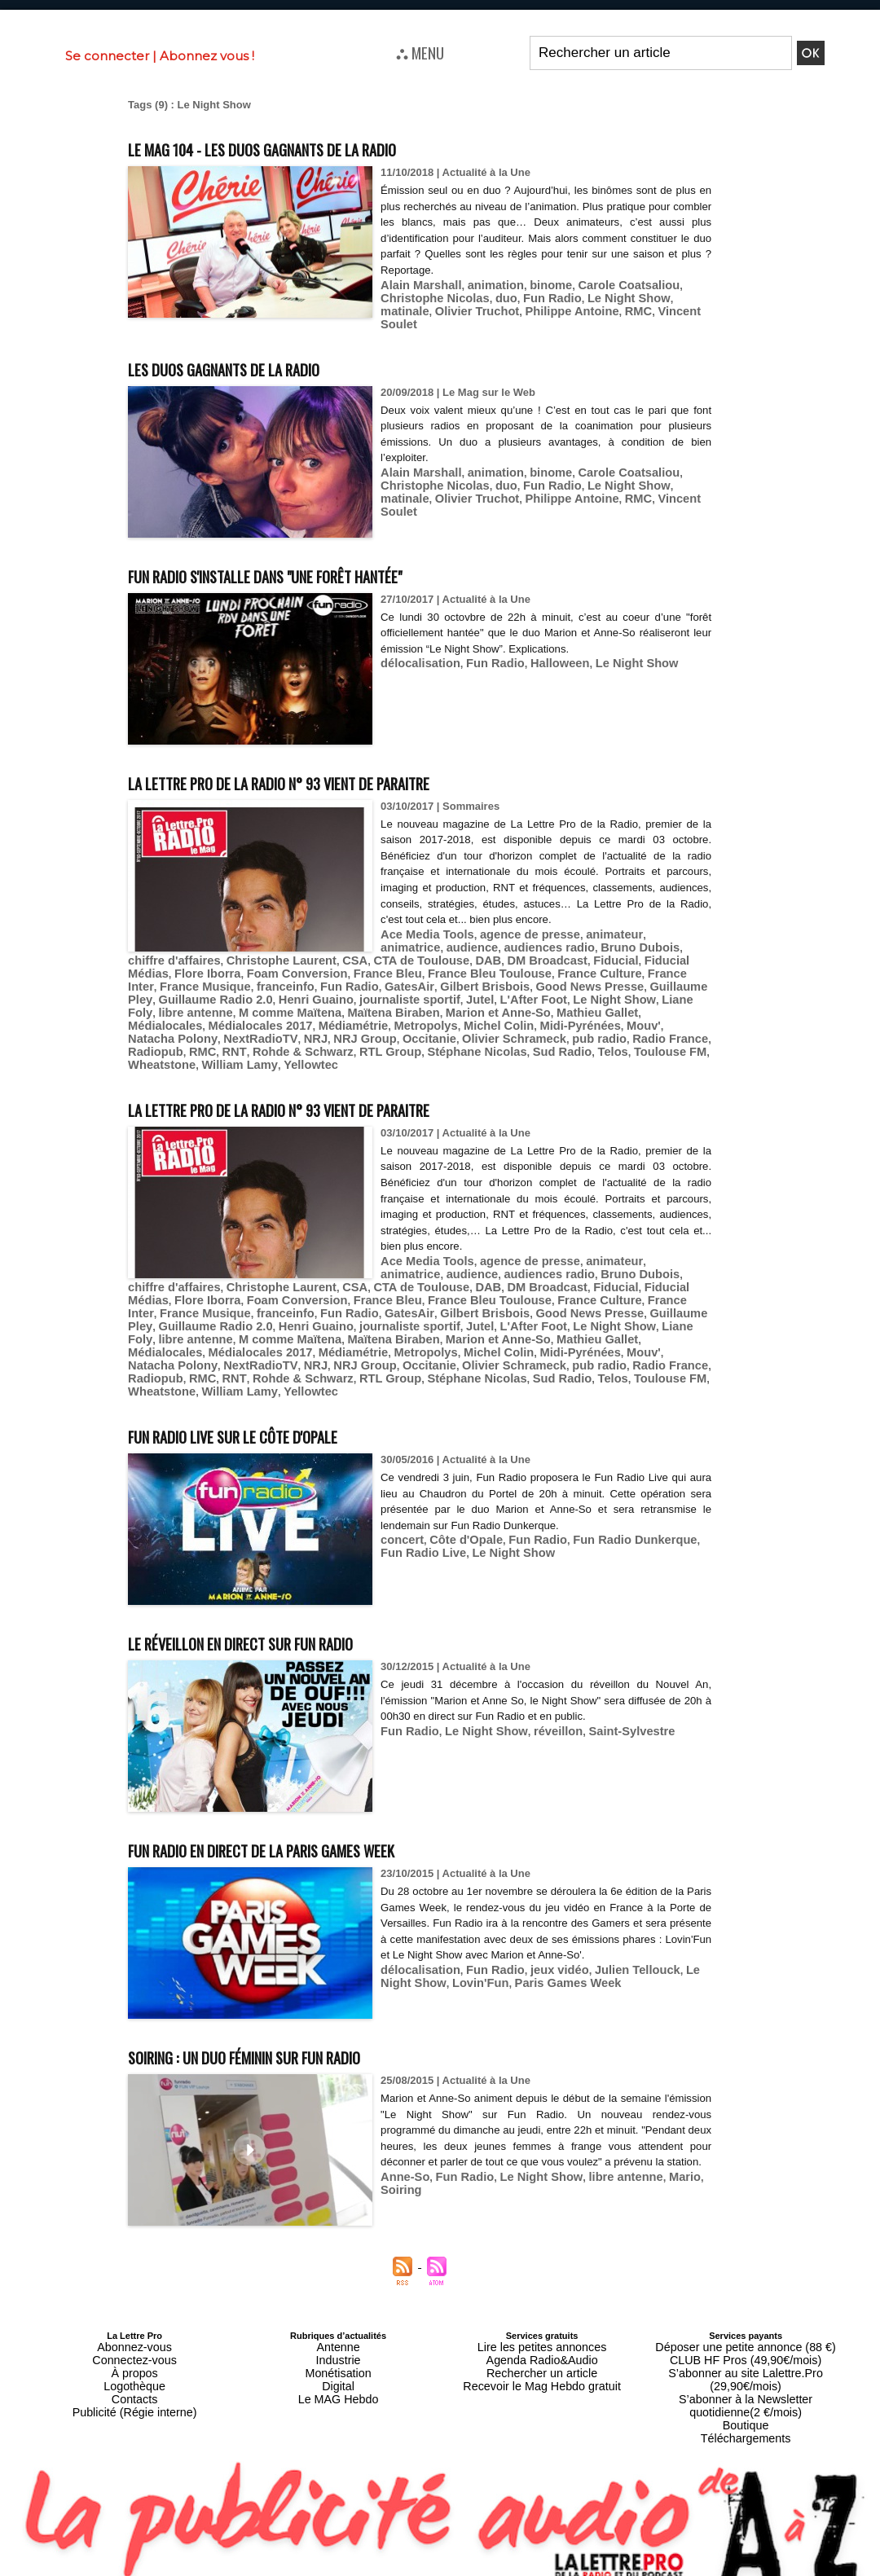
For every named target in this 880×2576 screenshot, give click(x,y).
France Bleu (222, 958)
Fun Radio (476, 297)
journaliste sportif (173, 982)
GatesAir (184, 970)
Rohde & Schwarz (325, 1019)
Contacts (134, 2329)
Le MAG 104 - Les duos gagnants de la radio (311, 147)
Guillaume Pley (437, 970)
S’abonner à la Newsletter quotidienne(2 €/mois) (745, 2324)
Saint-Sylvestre (605, 1675)
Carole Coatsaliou (603, 285)
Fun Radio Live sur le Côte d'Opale (273, 1379)
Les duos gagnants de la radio (258, 354)
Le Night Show (543, 297)
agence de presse (513, 921)
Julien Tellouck (611, 1914)
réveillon (539, 1675)
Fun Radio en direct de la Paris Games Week (313, 1793)
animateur (589, 921)
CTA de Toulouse (302, 945)
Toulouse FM (654, 1019)
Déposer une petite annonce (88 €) (745, 2290)
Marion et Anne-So (174, 994)
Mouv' (196, 1006)
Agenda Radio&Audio (541, 2300)
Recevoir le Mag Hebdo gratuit (542, 2319)
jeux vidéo (541, 1914)
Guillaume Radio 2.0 (531, 970)
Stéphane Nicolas (480, 1019)
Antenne (338, 2290)
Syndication (479, 2568)
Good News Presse (346, 970)
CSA (242, 945)
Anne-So (402, 2137)
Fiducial (477, 945)
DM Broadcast (415, 945)
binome (533, 285)
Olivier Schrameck (561, 1006)
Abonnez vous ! (207, 56)
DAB (362, 945)
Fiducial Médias (542, 945)
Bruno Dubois (554, 933)
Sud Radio (556, 1019)
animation (483, 285)
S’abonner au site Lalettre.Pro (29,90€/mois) (746, 2309)
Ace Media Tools (422, 921)
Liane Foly (424, 982)
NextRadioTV (334, 1006)
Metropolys (571, 994)
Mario (653, 2137)
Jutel (235, 982)
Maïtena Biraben (665, 982)
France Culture (412, 958)
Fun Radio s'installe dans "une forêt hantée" (320, 561)
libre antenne (489, 982)
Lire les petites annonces (542, 2290)
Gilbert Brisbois (253, 970)
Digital (338, 2319)
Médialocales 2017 (423, 994)
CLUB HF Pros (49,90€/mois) (746, 2300)
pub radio (638, 1006)
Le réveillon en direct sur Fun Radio (285, 1586)
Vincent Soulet (581, 309)
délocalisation (416, 650)
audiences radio (473, 933)
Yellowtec (290, 1031)
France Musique (561, 958)
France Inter (485, 958)
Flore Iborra (616, 945)
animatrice (646, 921)
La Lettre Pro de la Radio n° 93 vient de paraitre (338, 768)
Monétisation (338, 2309)
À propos (134, 2309)
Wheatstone (158, 1031)
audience (403, 933)
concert (400, 1485)
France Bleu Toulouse (314, 958)
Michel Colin (636, 994)
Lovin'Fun (440, 1926)
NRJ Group (427, 1006)
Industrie (338, 2300)
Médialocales (339, 994)
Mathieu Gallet (263, 994)
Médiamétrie (507, 994)
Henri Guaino (621, 970)
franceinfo (633, 958)
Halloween (541, 650)
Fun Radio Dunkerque (608, 1485)
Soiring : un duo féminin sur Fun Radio (291, 2000)
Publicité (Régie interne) (134, 2339)
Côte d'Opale (457, 1485)
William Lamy (227, 1031)
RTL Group (403, 1019)
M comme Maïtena (573, 982)
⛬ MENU (420, 52)
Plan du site (400, 2568)
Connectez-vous (134, 2300)
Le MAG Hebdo (338, 2329)
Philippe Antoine (466, 309)
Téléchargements (746, 2349)
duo (434, 297)
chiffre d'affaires (636, 933)
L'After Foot (284, 982)
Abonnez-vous (134, 2290)
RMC (526, 309)
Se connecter (107, 56)
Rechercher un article (542, 2309)
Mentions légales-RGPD (569, 2556)
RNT (263, 1019)
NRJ (383, 1006)
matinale (607, 297)
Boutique (745, 2339)
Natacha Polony (256, 1006)
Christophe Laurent (177, 945)
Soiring (691, 2137)
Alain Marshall (416, 285)
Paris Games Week (517, 1926)
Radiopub (193, 1019)
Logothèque (134, 2319)
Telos (602, 1019)
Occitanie (485, 1006)
